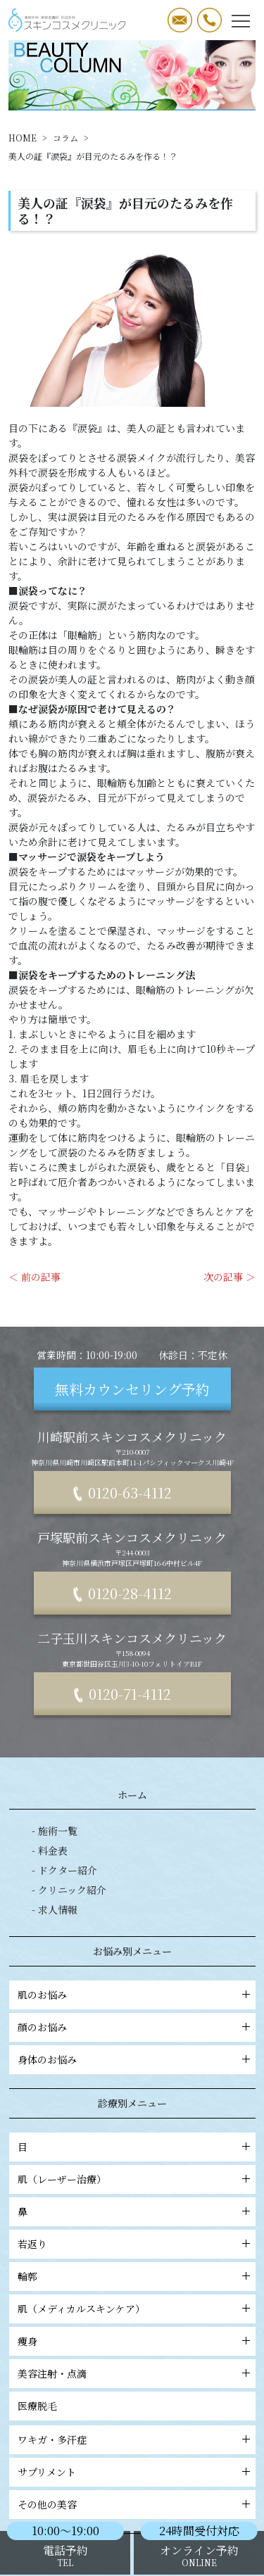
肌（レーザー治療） (74, 2179)
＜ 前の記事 (34, 1277)
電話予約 (65, 2555)
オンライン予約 (199, 2555)
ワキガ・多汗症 (64, 2439)
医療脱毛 (50, 2406)
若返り (45, 2244)
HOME (22, 138)
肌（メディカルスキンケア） (94, 2309)
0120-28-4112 (130, 1593)
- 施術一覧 (54, 1831)
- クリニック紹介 (69, 1890)
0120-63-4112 (130, 1492)
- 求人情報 (54, 1909)
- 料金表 (50, 1850)
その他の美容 (59, 2504)
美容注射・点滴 (64, 2373)
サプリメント (59, 2472)
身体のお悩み (59, 2059)
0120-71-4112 (130, 1694)
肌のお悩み (55, 1995)
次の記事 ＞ (229, 1277)
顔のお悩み (55, 2027)
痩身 (40, 2341)
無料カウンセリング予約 (132, 1389)
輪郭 (40, 2276)
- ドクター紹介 (64, 1870)
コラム (65, 138)
